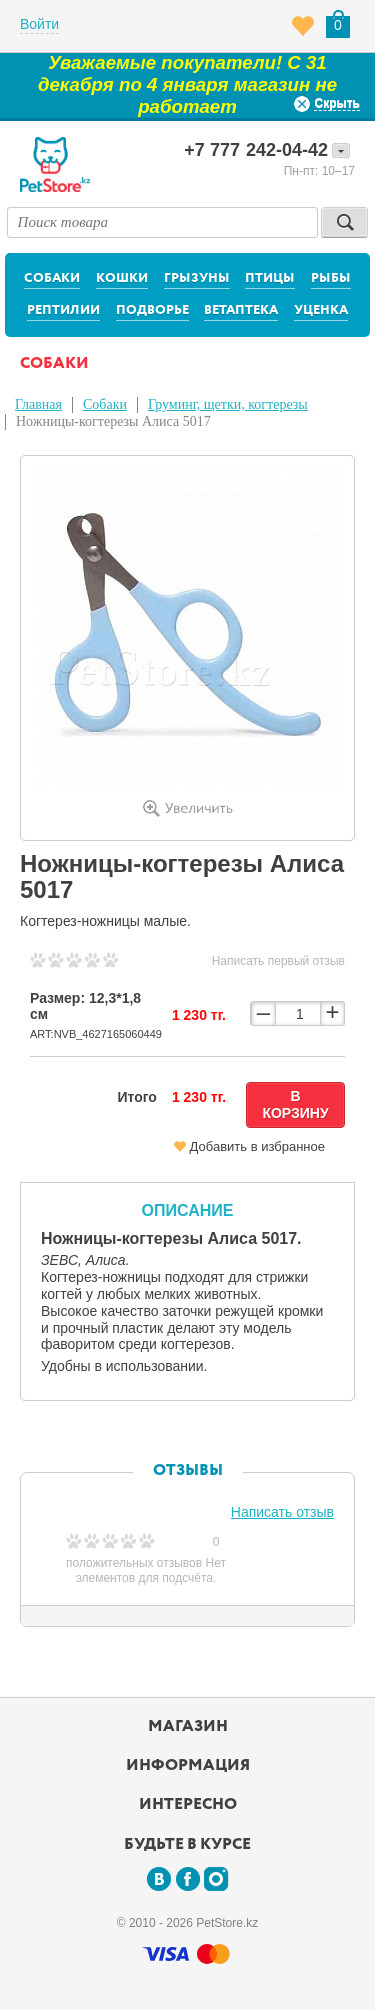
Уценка (321, 310)
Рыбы (331, 278)
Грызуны (197, 278)
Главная (38, 404)
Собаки (52, 278)
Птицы (270, 278)
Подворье (152, 310)
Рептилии (63, 310)
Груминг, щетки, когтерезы (228, 404)
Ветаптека (241, 310)
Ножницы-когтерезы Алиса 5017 (113, 421)
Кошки (122, 278)
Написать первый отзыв (278, 961)
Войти (39, 24)
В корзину (295, 1104)
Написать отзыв (282, 1512)
